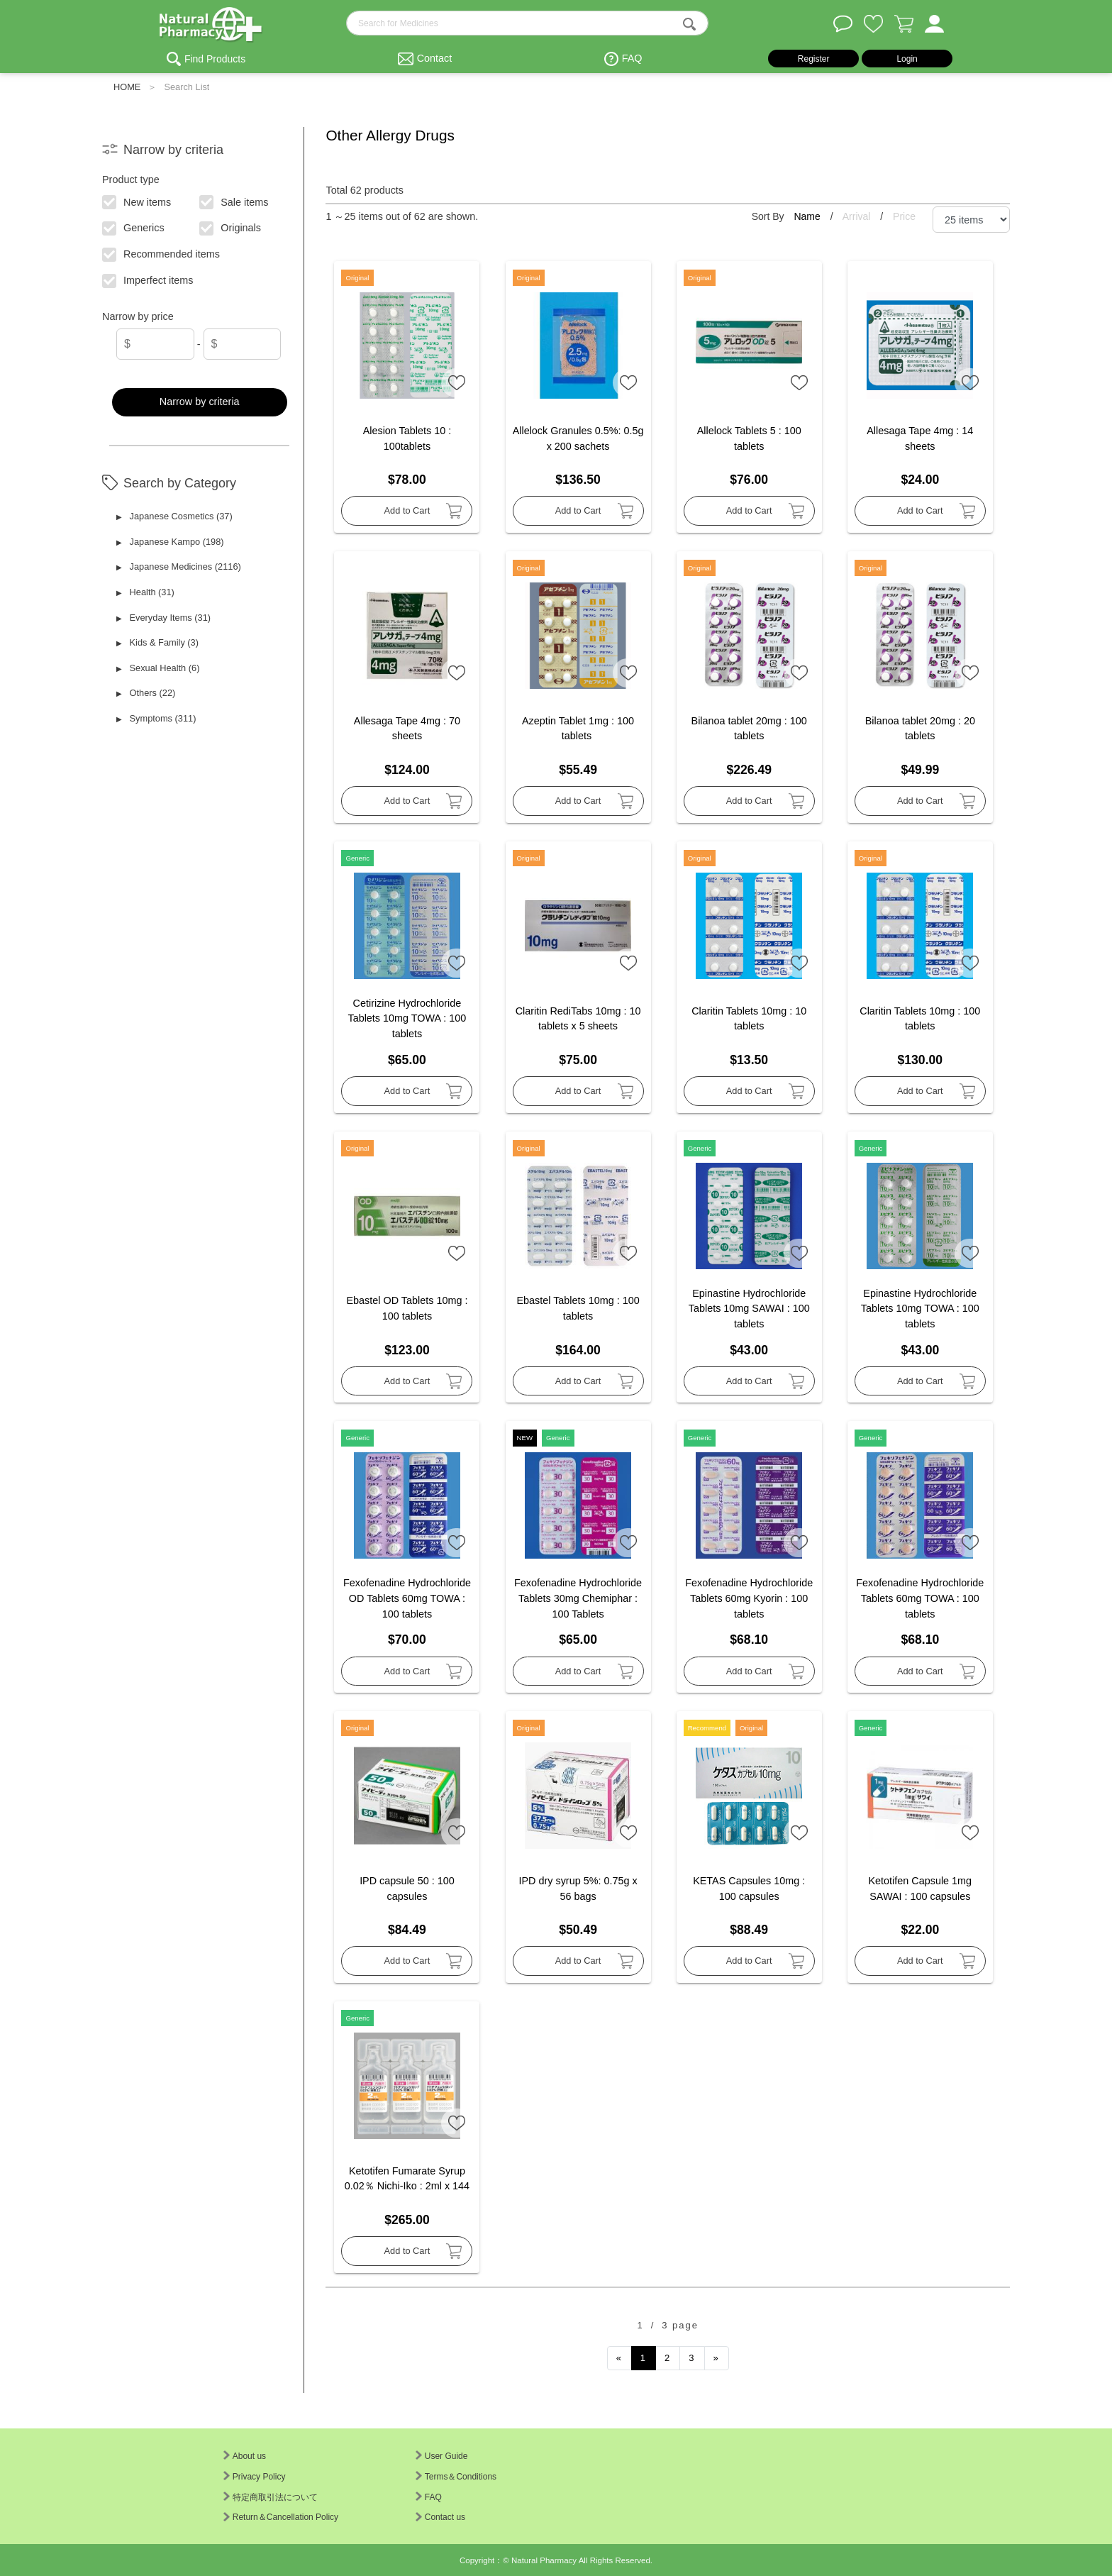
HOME (126, 87)
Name (808, 216)
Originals (231, 227)
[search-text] (527, 23)
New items (137, 200)
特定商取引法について (270, 2497)
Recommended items (162, 253)
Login (906, 59)
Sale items (234, 200)
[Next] (716, 2358)
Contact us (440, 2517)
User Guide (442, 2456)
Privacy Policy (254, 2477)
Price (904, 216)
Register (814, 59)
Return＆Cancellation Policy (280, 2517)
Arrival (858, 216)
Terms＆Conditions (456, 2477)
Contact (434, 58)
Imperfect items (149, 279)
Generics (134, 227)
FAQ (632, 58)
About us (244, 2456)
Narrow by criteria (200, 401)
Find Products (214, 59)
